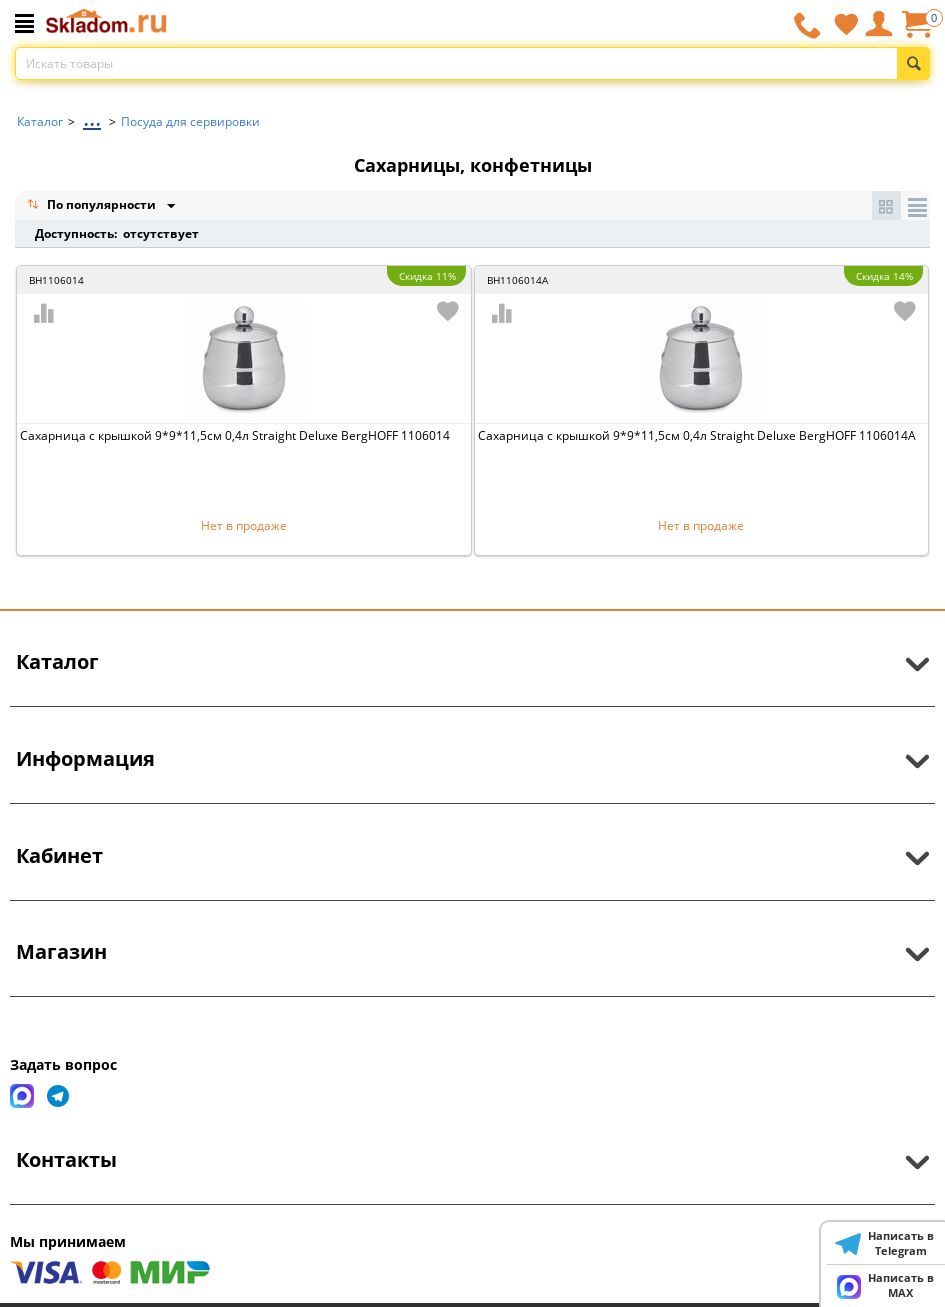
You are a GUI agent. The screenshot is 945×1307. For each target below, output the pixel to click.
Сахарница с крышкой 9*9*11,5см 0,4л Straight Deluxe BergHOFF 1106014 (235, 435)
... (92, 116)
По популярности (93, 206)
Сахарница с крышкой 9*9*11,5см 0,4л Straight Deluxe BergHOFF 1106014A (697, 435)
